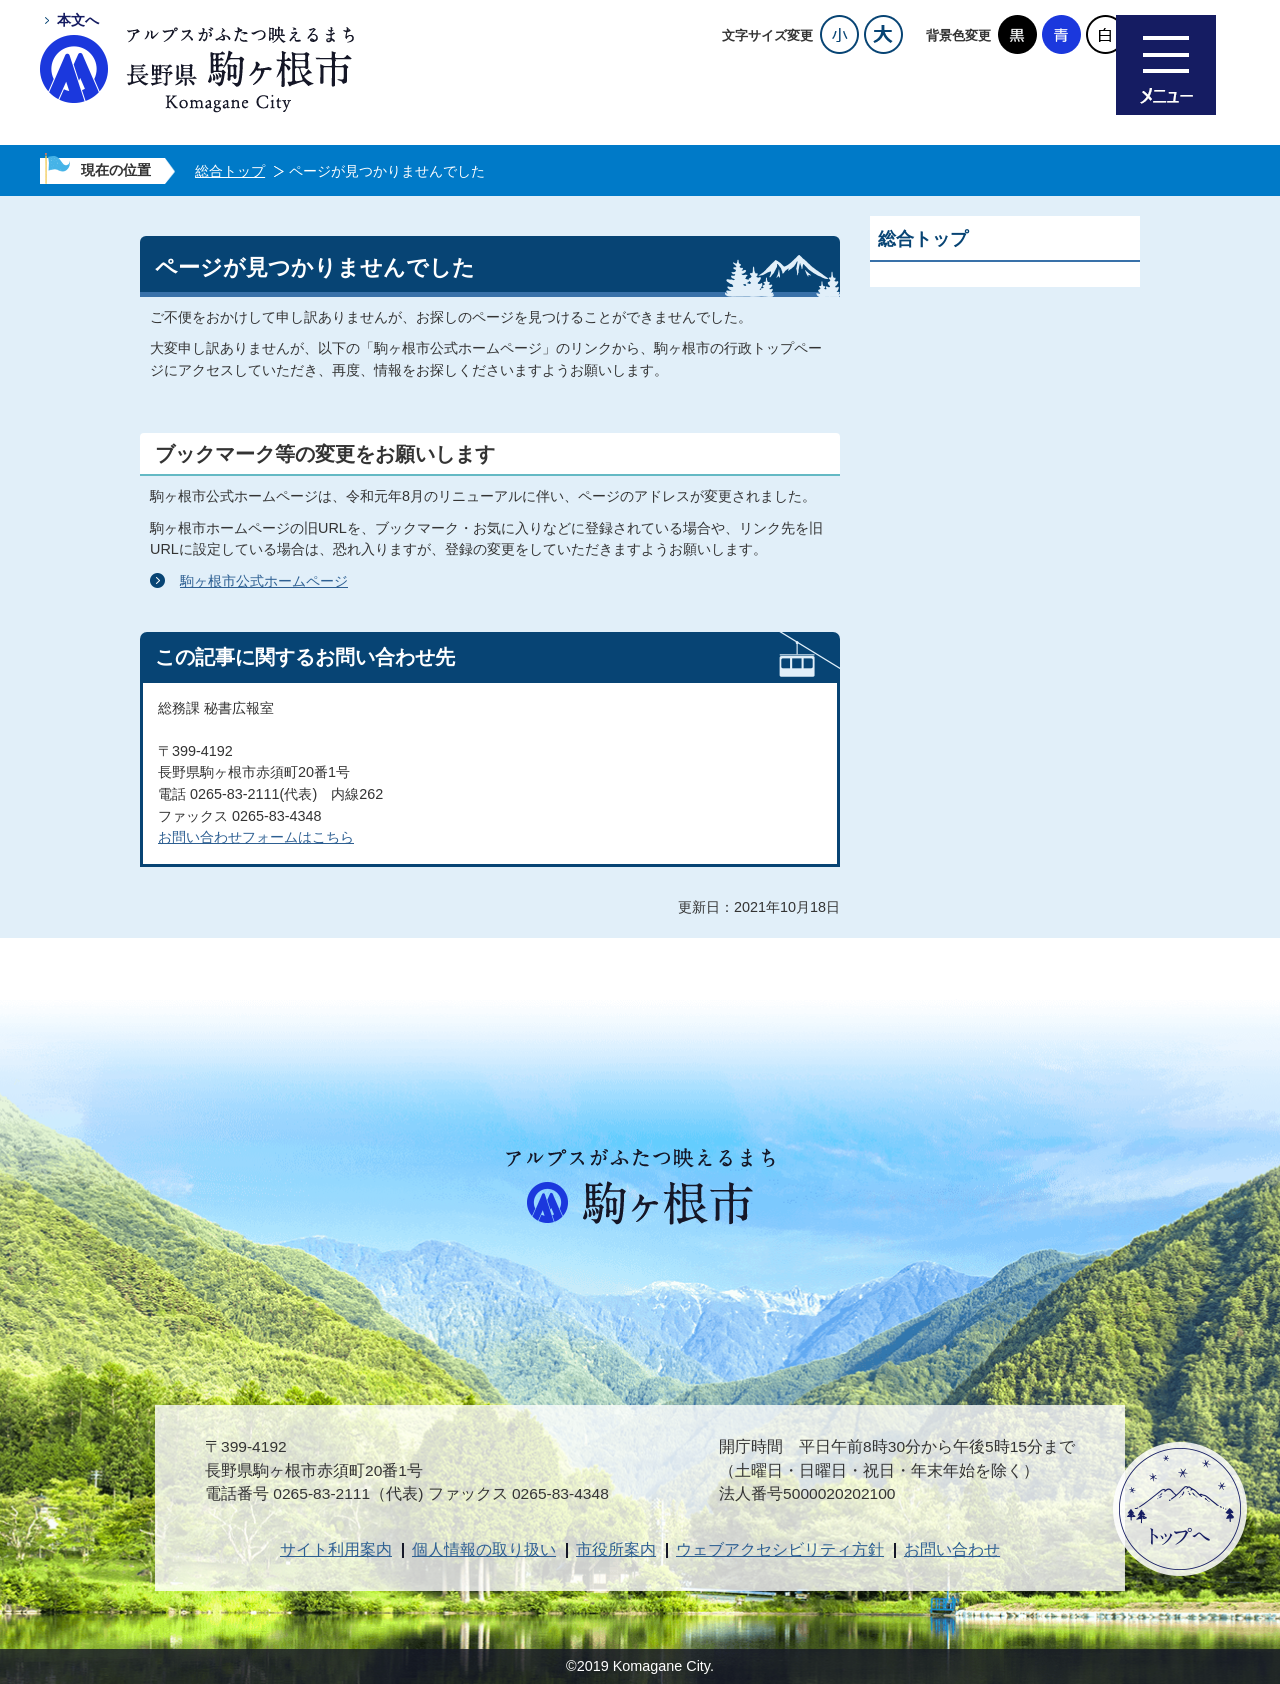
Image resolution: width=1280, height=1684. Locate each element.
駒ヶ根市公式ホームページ (264, 581)
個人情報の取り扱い (484, 1549)
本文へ (78, 20)
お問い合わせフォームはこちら (256, 837)
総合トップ (230, 171)
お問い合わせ (952, 1549)
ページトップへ (1180, 1509)
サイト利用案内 (336, 1549)
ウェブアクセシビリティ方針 (780, 1549)
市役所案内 (616, 1549)
